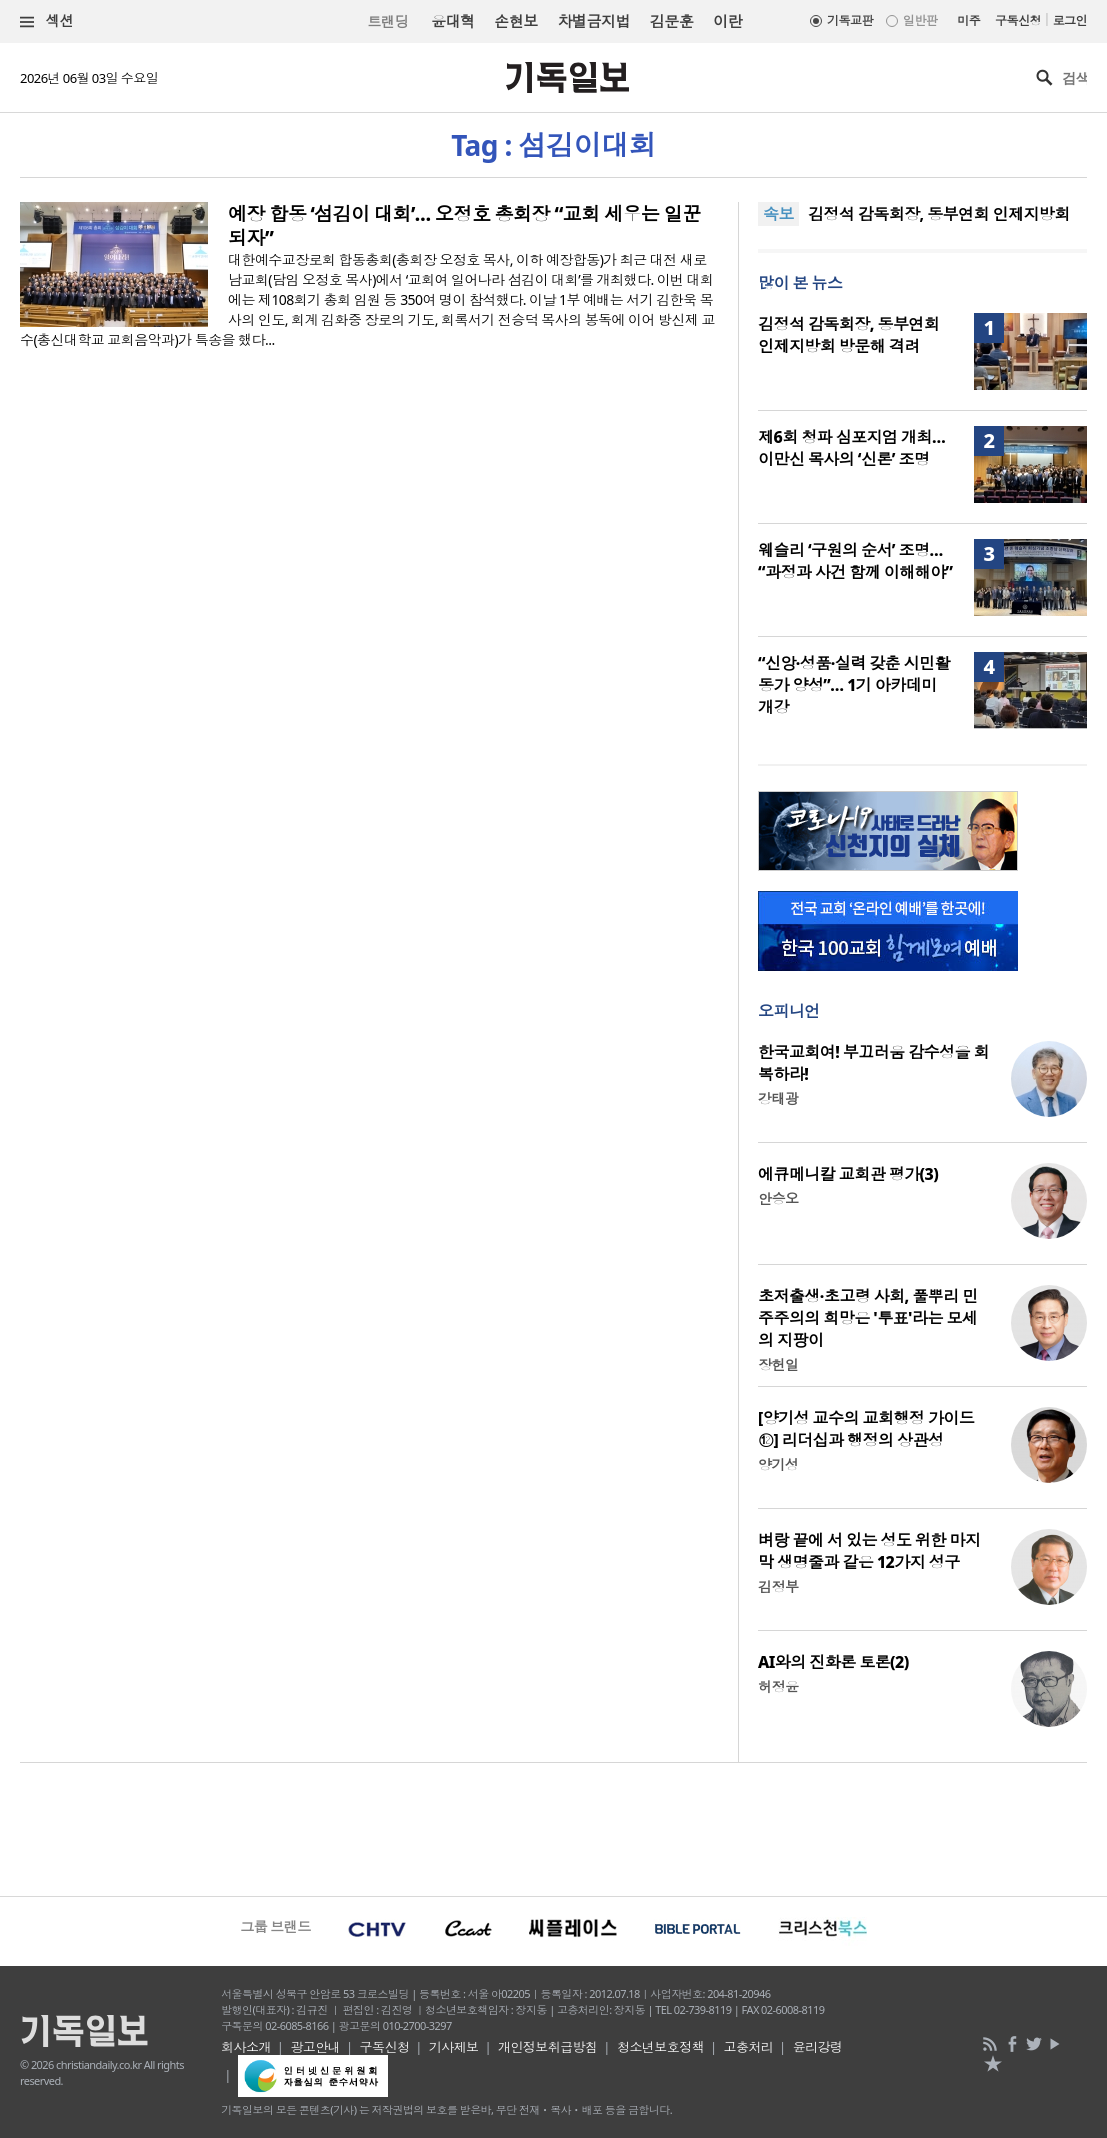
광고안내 (315, 2047)
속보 (778, 214)
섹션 (47, 21)
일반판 (920, 20)
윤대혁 (452, 21)
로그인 (1070, 20)
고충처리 (748, 2047)
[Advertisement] (553, 1827)
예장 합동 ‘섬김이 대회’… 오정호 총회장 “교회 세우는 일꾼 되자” (464, 226)
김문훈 (671, 21)
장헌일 (778, 1364)
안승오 (778, 1198)
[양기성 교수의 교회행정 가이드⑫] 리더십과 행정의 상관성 (866, 1429)
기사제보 (454, 2047)
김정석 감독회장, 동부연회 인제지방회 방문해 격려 (848, 335)
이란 (727, 21)
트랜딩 (388, 21)
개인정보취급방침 (548, 2047)
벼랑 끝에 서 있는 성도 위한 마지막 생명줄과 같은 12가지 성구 (869, 1551)
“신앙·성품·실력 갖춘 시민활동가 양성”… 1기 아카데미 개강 (854, 685)
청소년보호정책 (660, 2047)
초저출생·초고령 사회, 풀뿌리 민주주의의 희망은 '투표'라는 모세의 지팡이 (868, 1318)
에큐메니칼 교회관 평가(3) (848, 1174)
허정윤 (778, 1686)
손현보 (515, 21)
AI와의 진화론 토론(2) (833, 1662)
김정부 (778, 1586)
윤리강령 (818, 2047)
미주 (968, 20)
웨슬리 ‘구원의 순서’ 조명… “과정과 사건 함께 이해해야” (855, 561)
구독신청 (1018, 20)
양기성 (778, 1464)
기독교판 (850, 20)
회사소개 (246, 2047)
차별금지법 (594, 21)
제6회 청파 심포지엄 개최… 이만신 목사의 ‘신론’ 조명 (851, 448)
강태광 (778, 1098)
